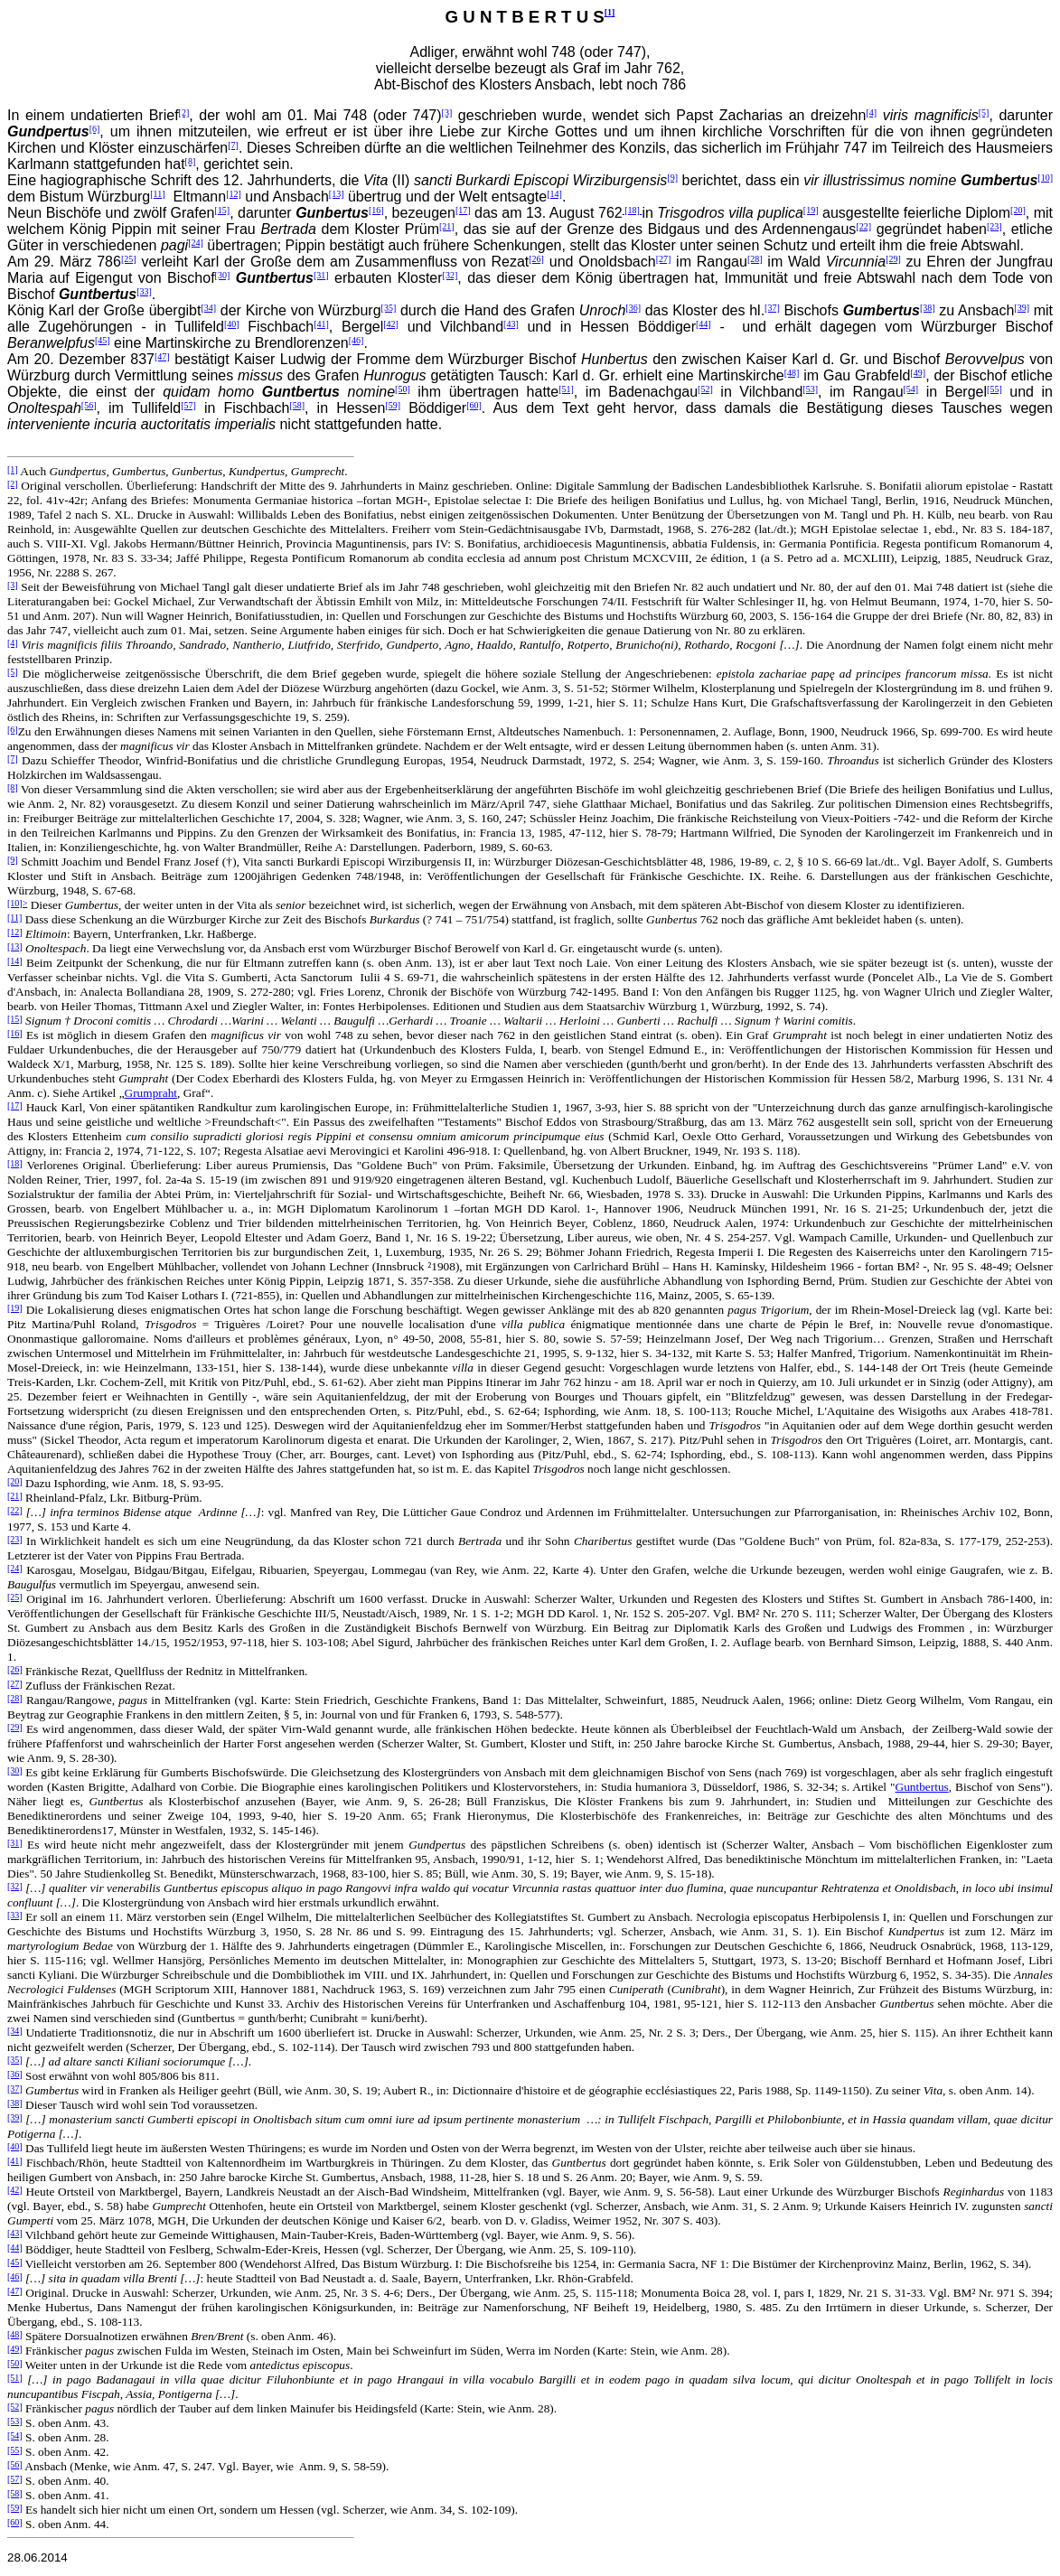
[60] (474, 405)
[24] (195, 243)
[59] (392, 405)
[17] (463, 210)
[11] (157, 194)
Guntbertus (922, 1787)
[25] (128, 259)
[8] (190, 161)
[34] (208, 308)
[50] (402, 389)
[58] (297, 405)
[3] (447, 112)
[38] (927, 308)
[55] (994, 389)
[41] (321, 324)
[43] (511, 324)
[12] (233, 194)
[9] (672, 178)
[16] (376, 210)
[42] (391, 324)
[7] (233, 145)
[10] (1045, 178)
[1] (610, 12)
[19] (811, 210)
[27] (663, 259)
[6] (94, 129)
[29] (893, 259)
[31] (321, 275)
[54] (911, 389)
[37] (772, 308)
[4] (871, 112)
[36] (633, 308)
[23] (994, 226)
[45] (102, 340)
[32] (450, 275)
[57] (188, 405)
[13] (336, 194)
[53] (810, 389)
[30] (222, 275)
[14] (554, 194)
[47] (162, 356)
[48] (792, 373)
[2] (184, 112)
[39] (1021, 308)
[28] (755, 259)
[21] (447, 226)
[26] (536, 259)
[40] (231, 324)
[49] (917, 373)
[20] (1018, 210)
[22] (863, 226)
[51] (566, 389)
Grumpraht (151, 1093)
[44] (703, 324)
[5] (984, 112)
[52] (705, 389)
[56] (89, 405)
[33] (144, 291)
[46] (356, 340)
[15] (222, 210)
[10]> (17, 903)
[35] (389, 308)
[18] (633, 210)
